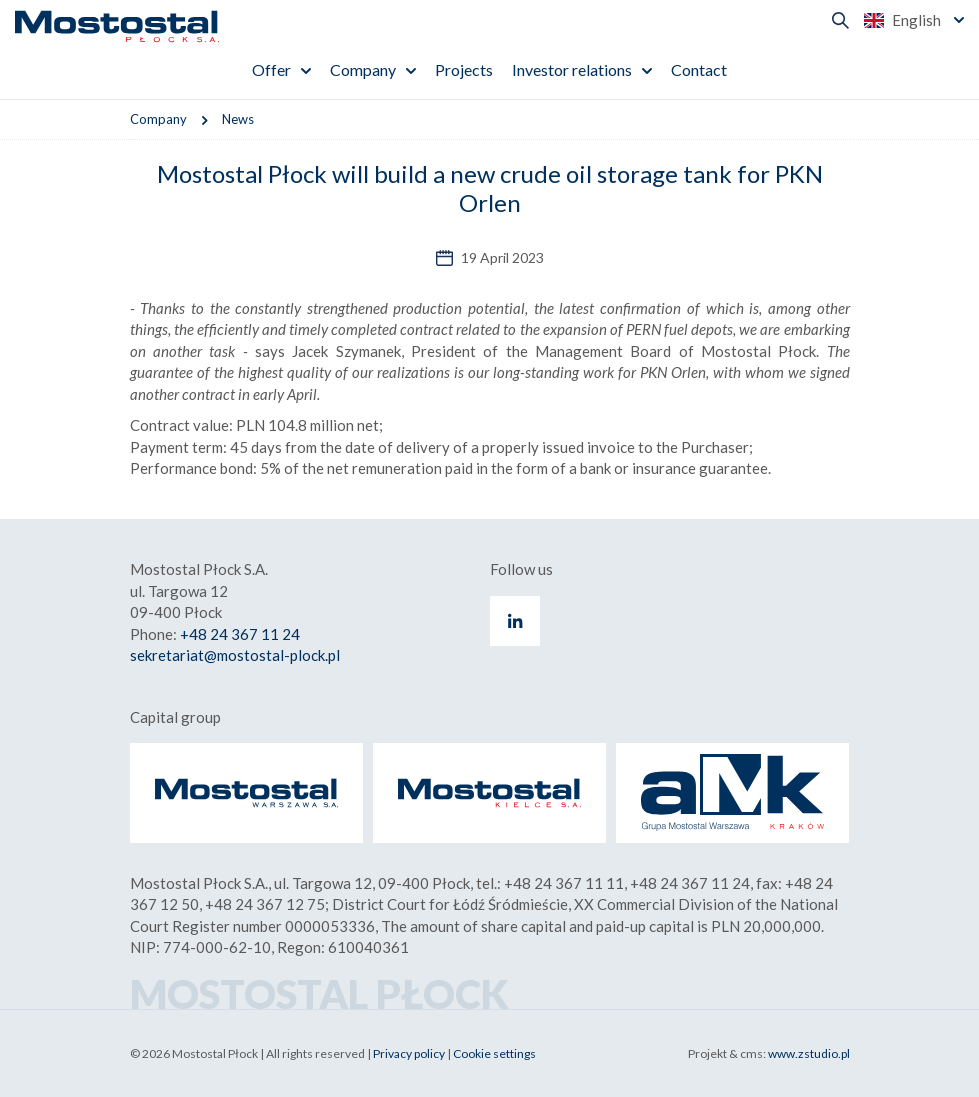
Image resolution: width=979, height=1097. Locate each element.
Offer (271, 69)
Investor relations (572, 69)
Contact (699, 69)
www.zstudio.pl (809, 1053)
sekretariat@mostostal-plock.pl (235, 655)
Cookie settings (494, 1053)
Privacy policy (409, 1053)
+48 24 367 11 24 (240, 634)
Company (363, 69)
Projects (464, 69)
